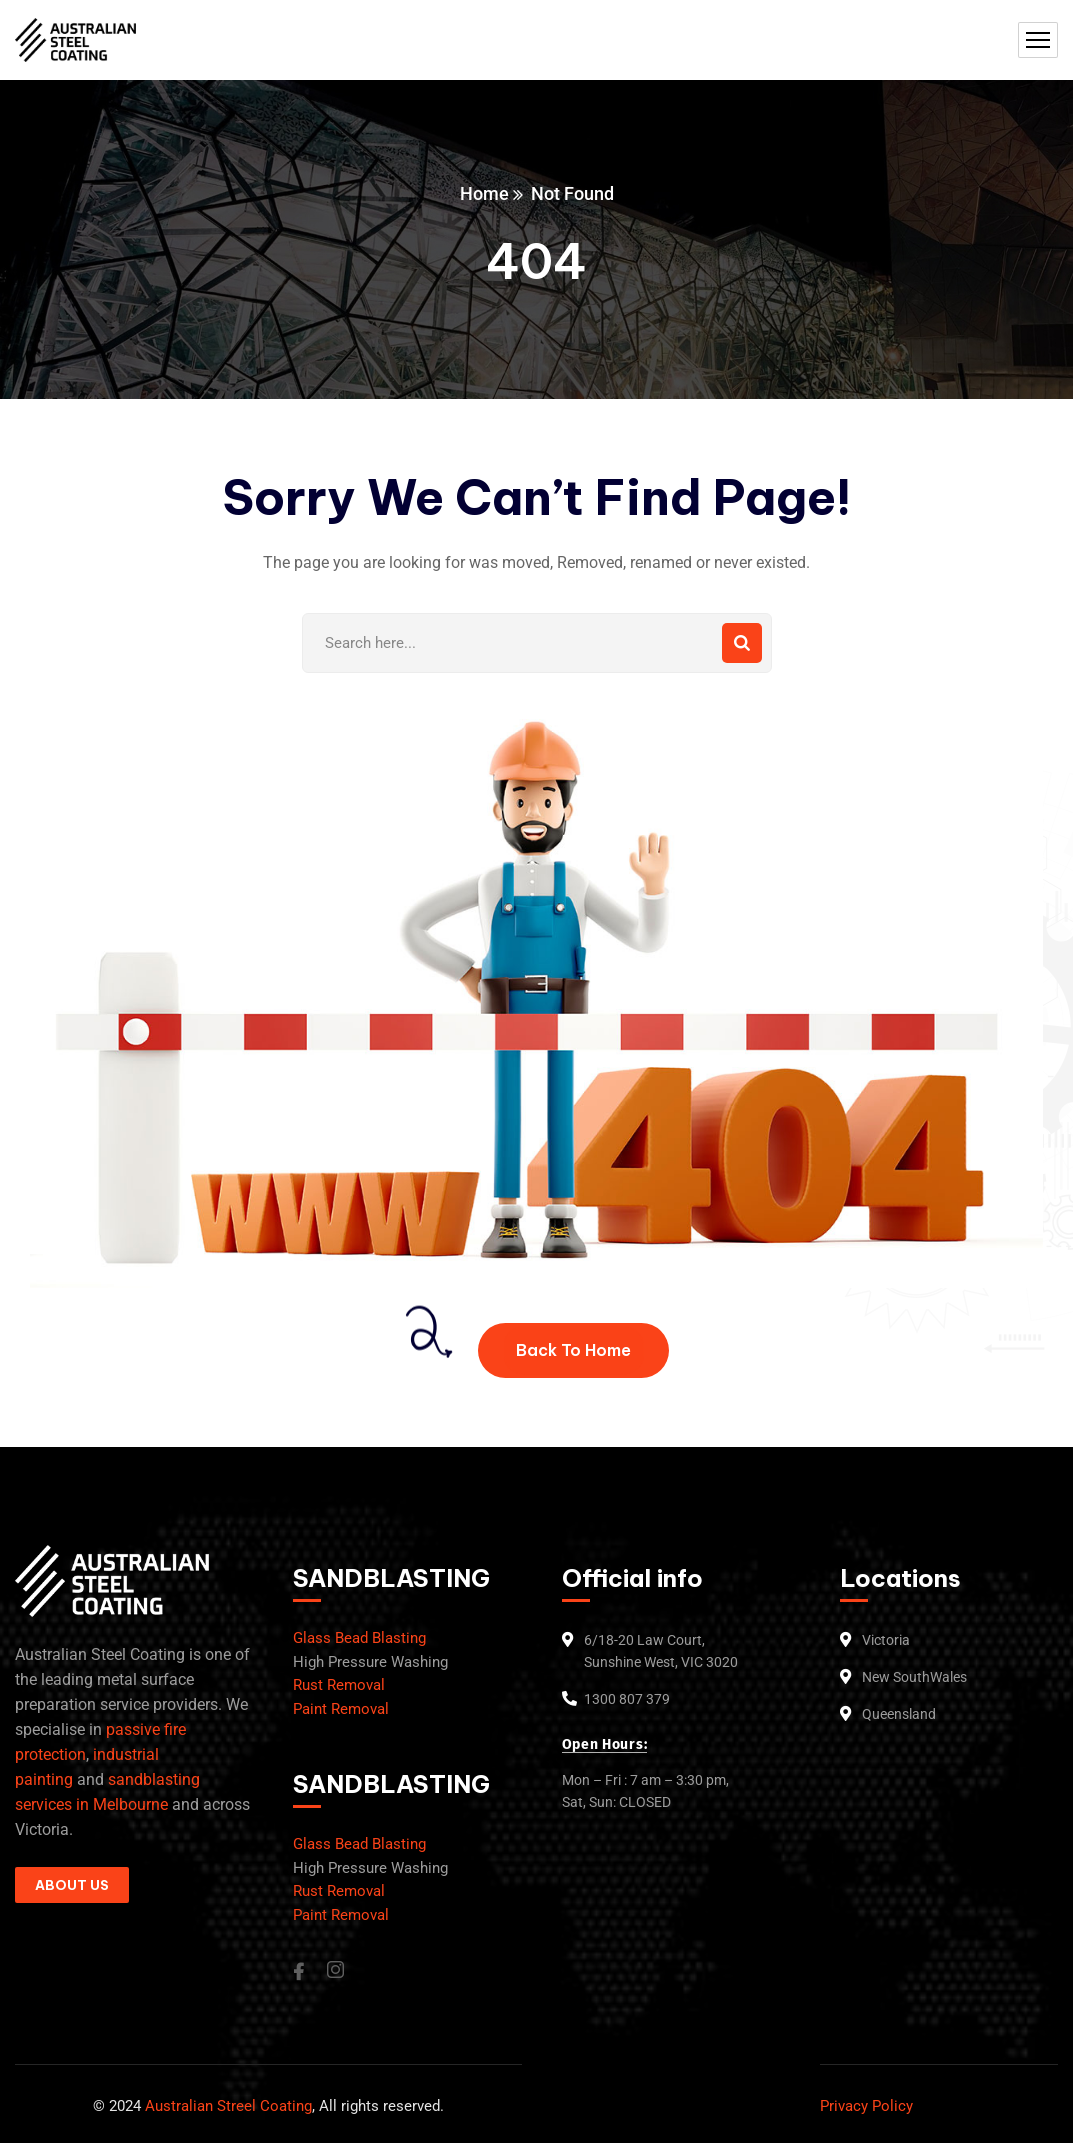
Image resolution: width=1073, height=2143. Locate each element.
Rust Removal (339, 1685)
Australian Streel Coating (226, 2106)
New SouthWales (914, 1677)
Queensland (899, 1714)
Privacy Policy (866, 2106)
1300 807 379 (627, 1699)
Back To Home (573, 1350)
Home (484, 193)
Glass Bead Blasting (359, 1638)
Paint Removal (341, 1709)
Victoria (886, 1640)
